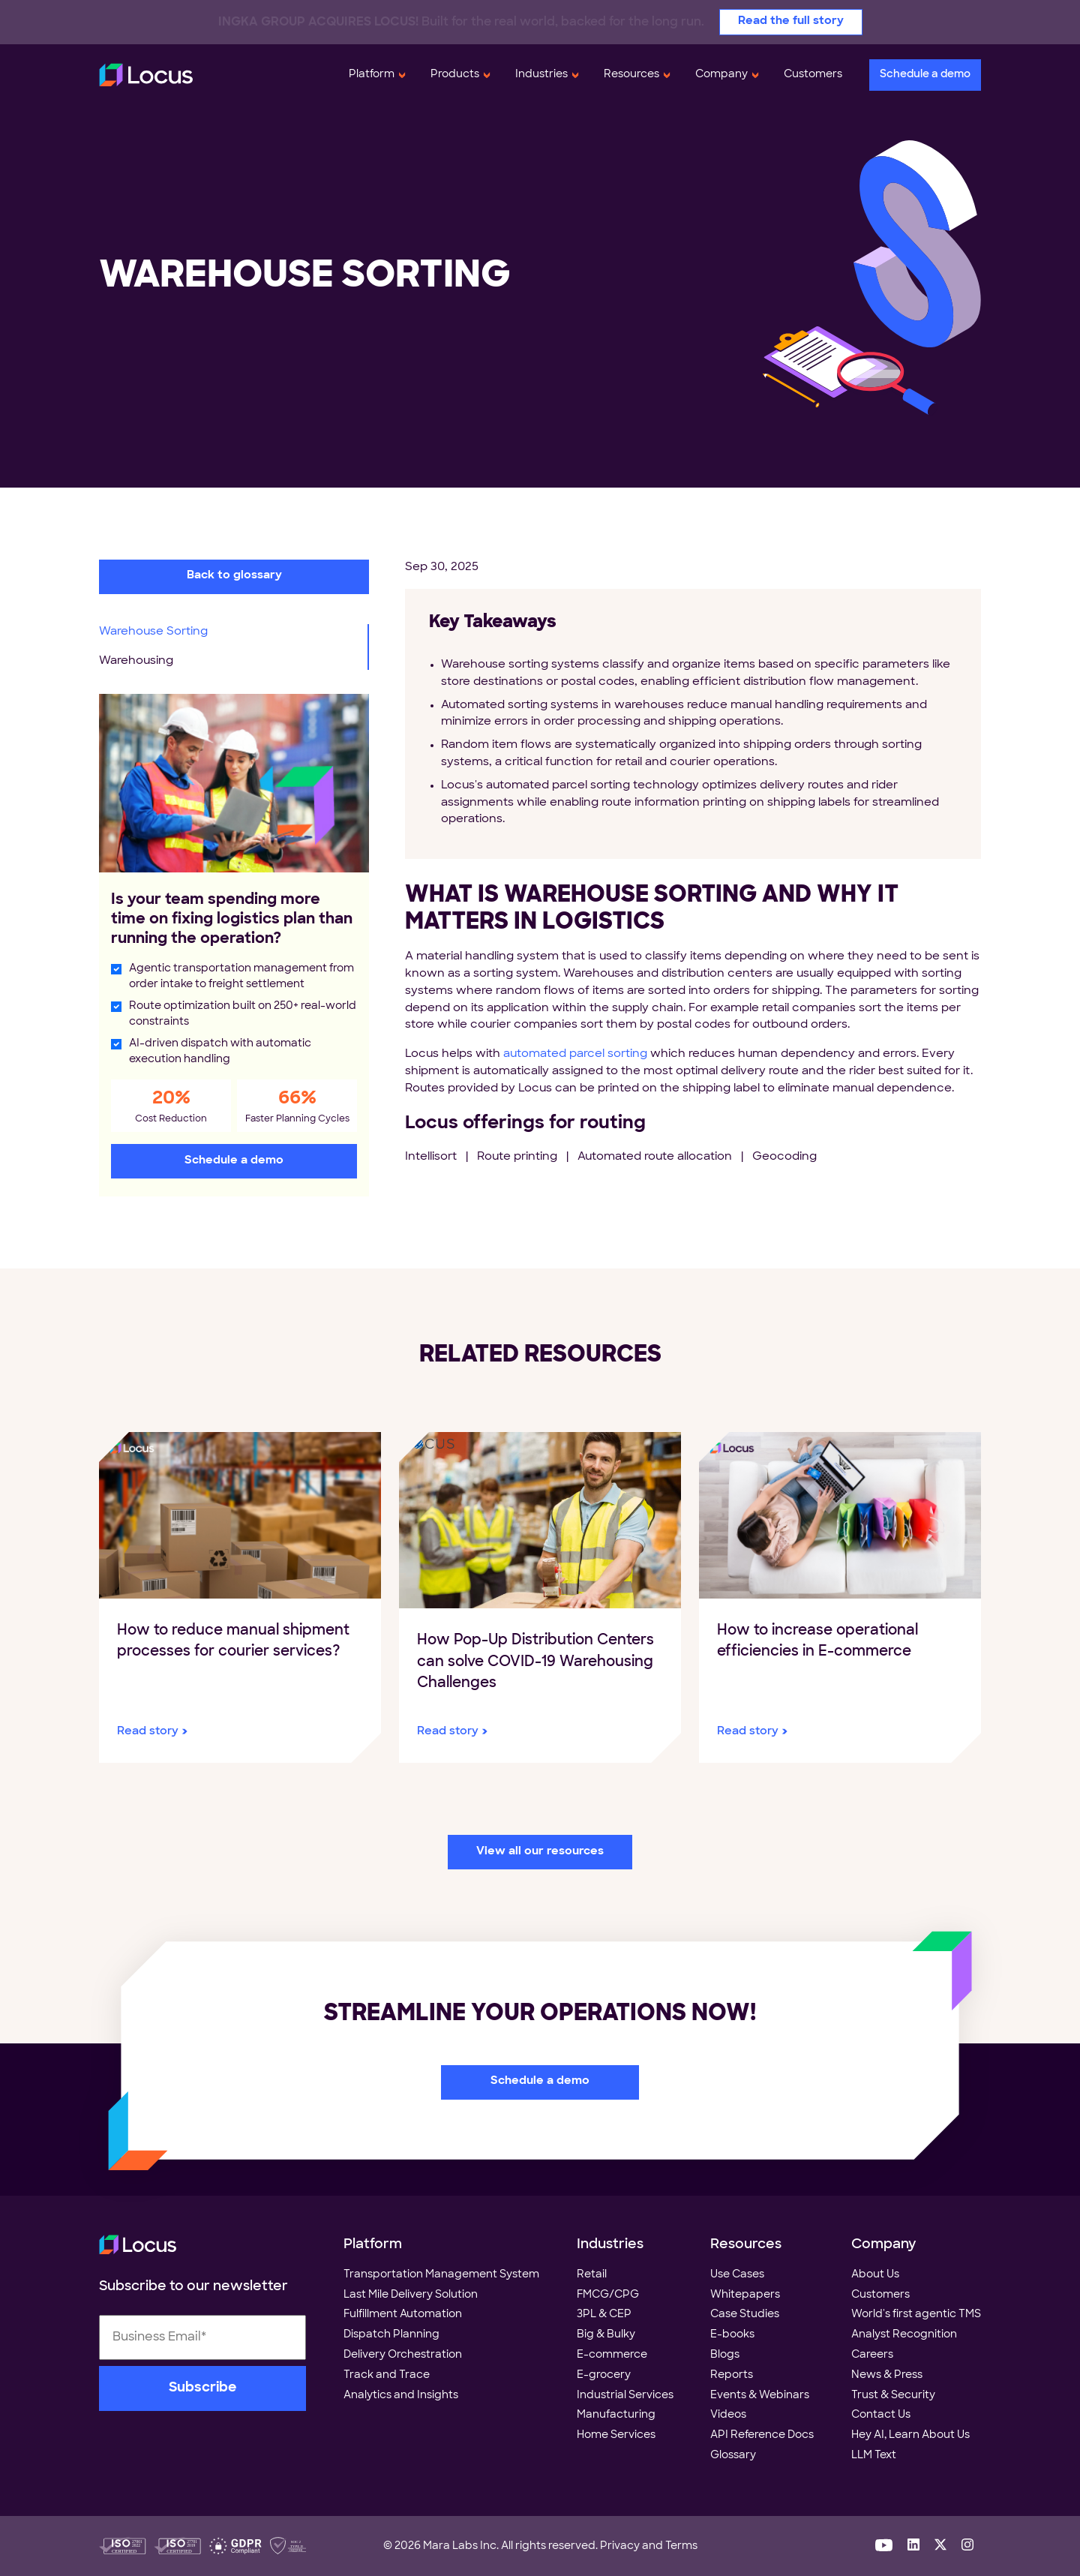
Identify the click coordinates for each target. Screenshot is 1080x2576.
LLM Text (873, 2455)
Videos (728, 2415)
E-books (732, 2334)
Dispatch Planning (392, 2334)
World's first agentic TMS (916, 2314)
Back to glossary (234, 575)
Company (721, 74)
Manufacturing (616, 2415)
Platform (371, 74)
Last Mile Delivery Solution (411, 2295)
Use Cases (737, 2274)
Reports (731, 2375)
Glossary (733, 2455)
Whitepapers (745, 2295)
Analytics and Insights (401, 2395)
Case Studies (744, 2314)
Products (454, 74)
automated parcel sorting (575, 1054)
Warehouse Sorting (153, 632)
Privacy (620, 2546)
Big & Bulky (606, 2334)
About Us (875, 2274)
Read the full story (791, 21)
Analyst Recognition (904, 2334)
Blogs (725, 2355)
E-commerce (612, 2355)
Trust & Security (893, 2395)
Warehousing (136, 661)
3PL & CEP (604, 2314)
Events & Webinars (759, 2395)
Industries (541, 74)
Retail (592, 2274)
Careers (872, 2355)
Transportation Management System (441, 2274)
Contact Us (880, 2415)
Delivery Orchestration (403, 2355)
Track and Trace (387, 2375)
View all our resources (540, 1851)
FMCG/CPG (608, 2295)
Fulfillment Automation (403, 2314)
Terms (681, 2546)
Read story (147, 1731)
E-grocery (604, 2375)
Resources (631, 74)
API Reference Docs (762, 2435)
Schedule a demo (925, 74)
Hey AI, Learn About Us (910, 2435)
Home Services (616, 2435)
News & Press (886, 2375)
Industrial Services (625, 2395)
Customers (813, 74)
